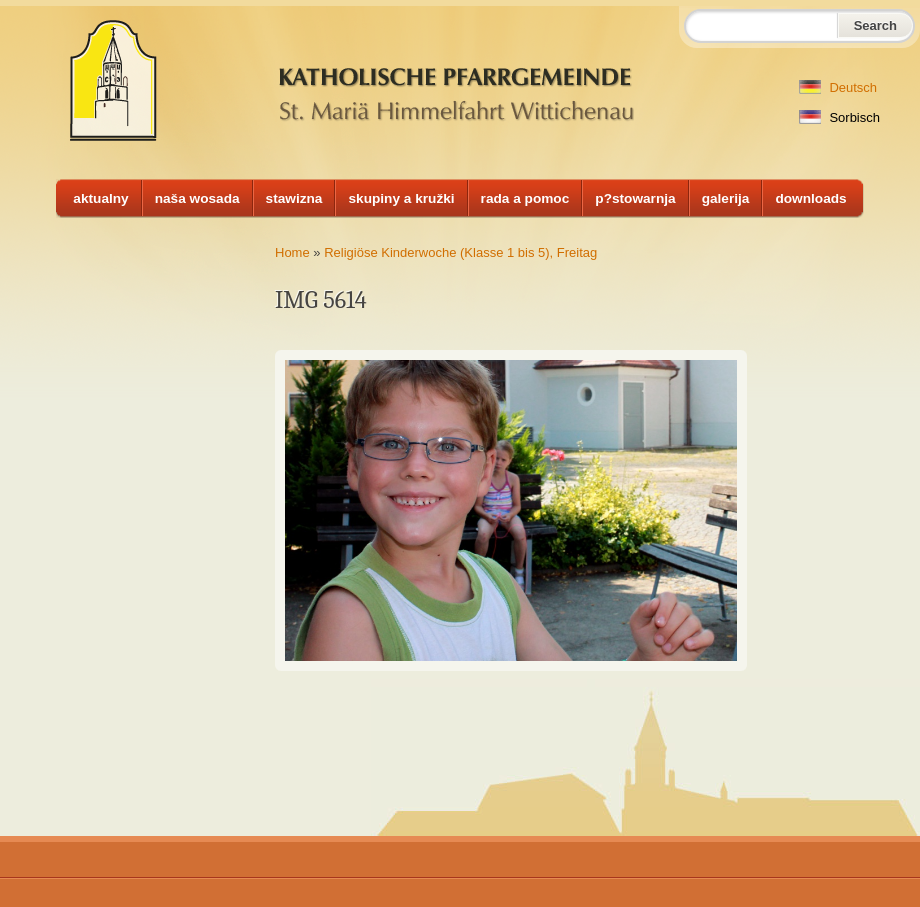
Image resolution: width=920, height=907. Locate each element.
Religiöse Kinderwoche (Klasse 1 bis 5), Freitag (460, 252)
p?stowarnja (635, 198)
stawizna (294, 198)
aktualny (100, 198)
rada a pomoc (525, 198)
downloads (810, 198)
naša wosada (197, 198)
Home (292, 252)
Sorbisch (839, 117)
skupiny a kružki (401, 198)
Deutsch (838, 87)
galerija (726, 198)
